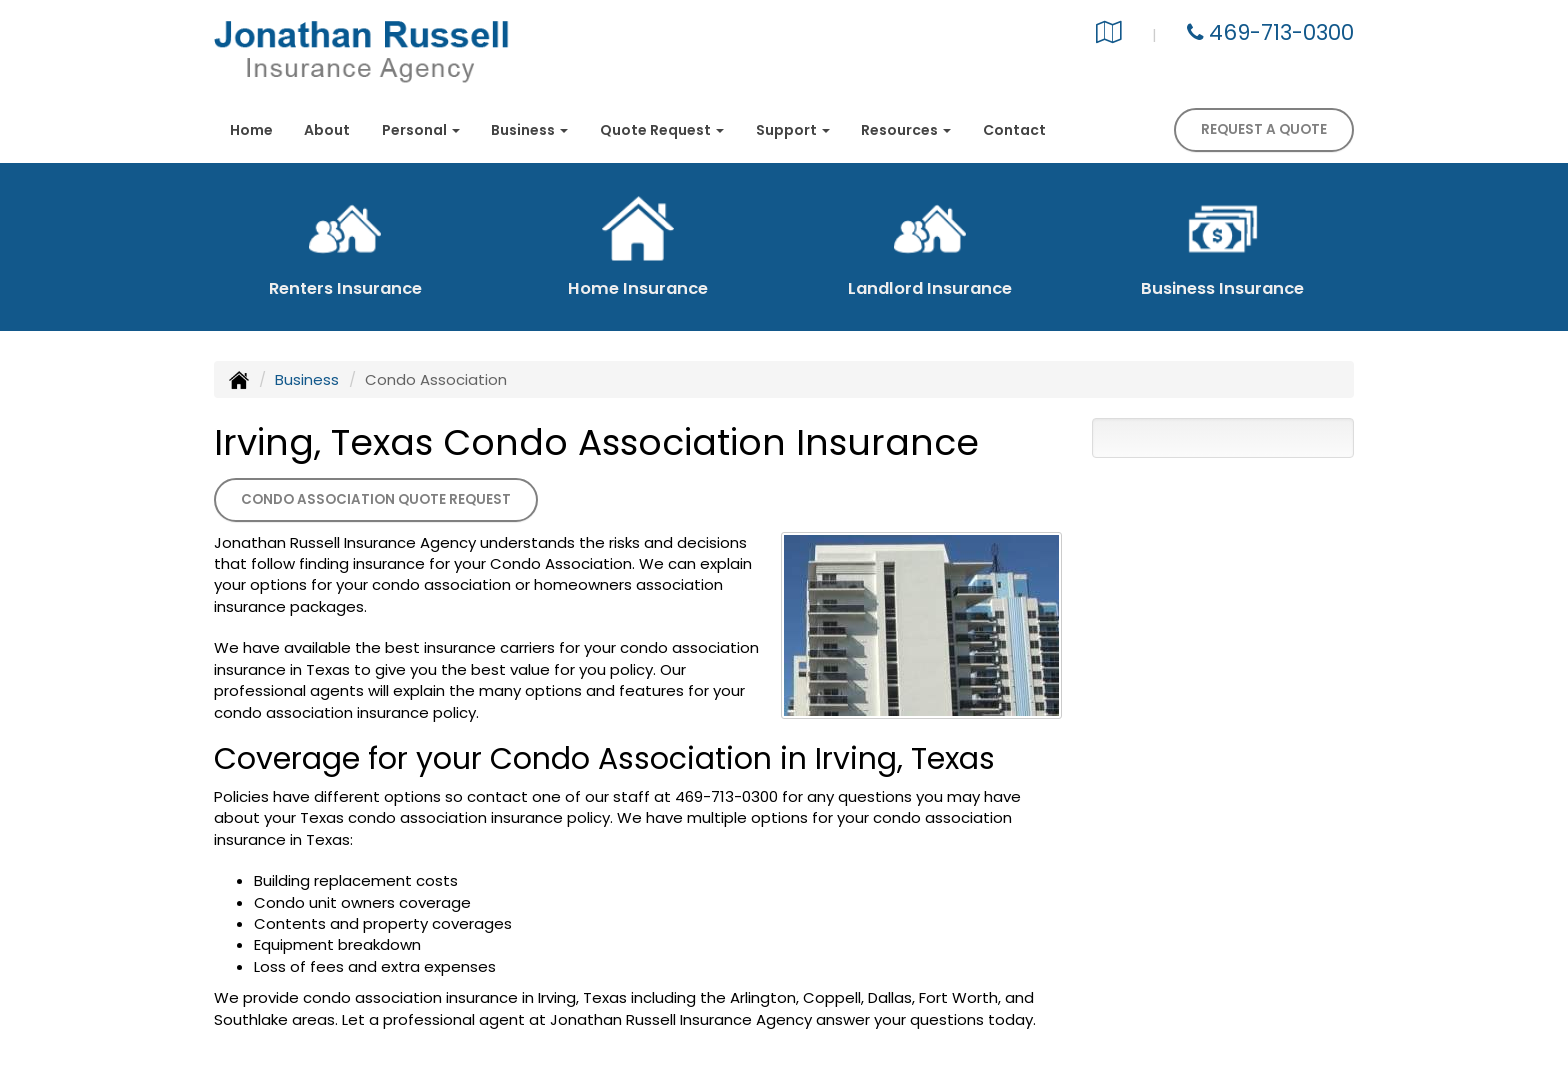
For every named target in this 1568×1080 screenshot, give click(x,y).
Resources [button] (906, 130)
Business (307, 379)
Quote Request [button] (662, 130)
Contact (1014, 130)
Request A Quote (1264, 129)
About (327, 130)
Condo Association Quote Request (376, 499)
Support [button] (793, 130)
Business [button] (529, 130)
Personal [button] (421, 130)
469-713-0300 (1281, 32)
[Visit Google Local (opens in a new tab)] (1109, 34)
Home (251, 130)
